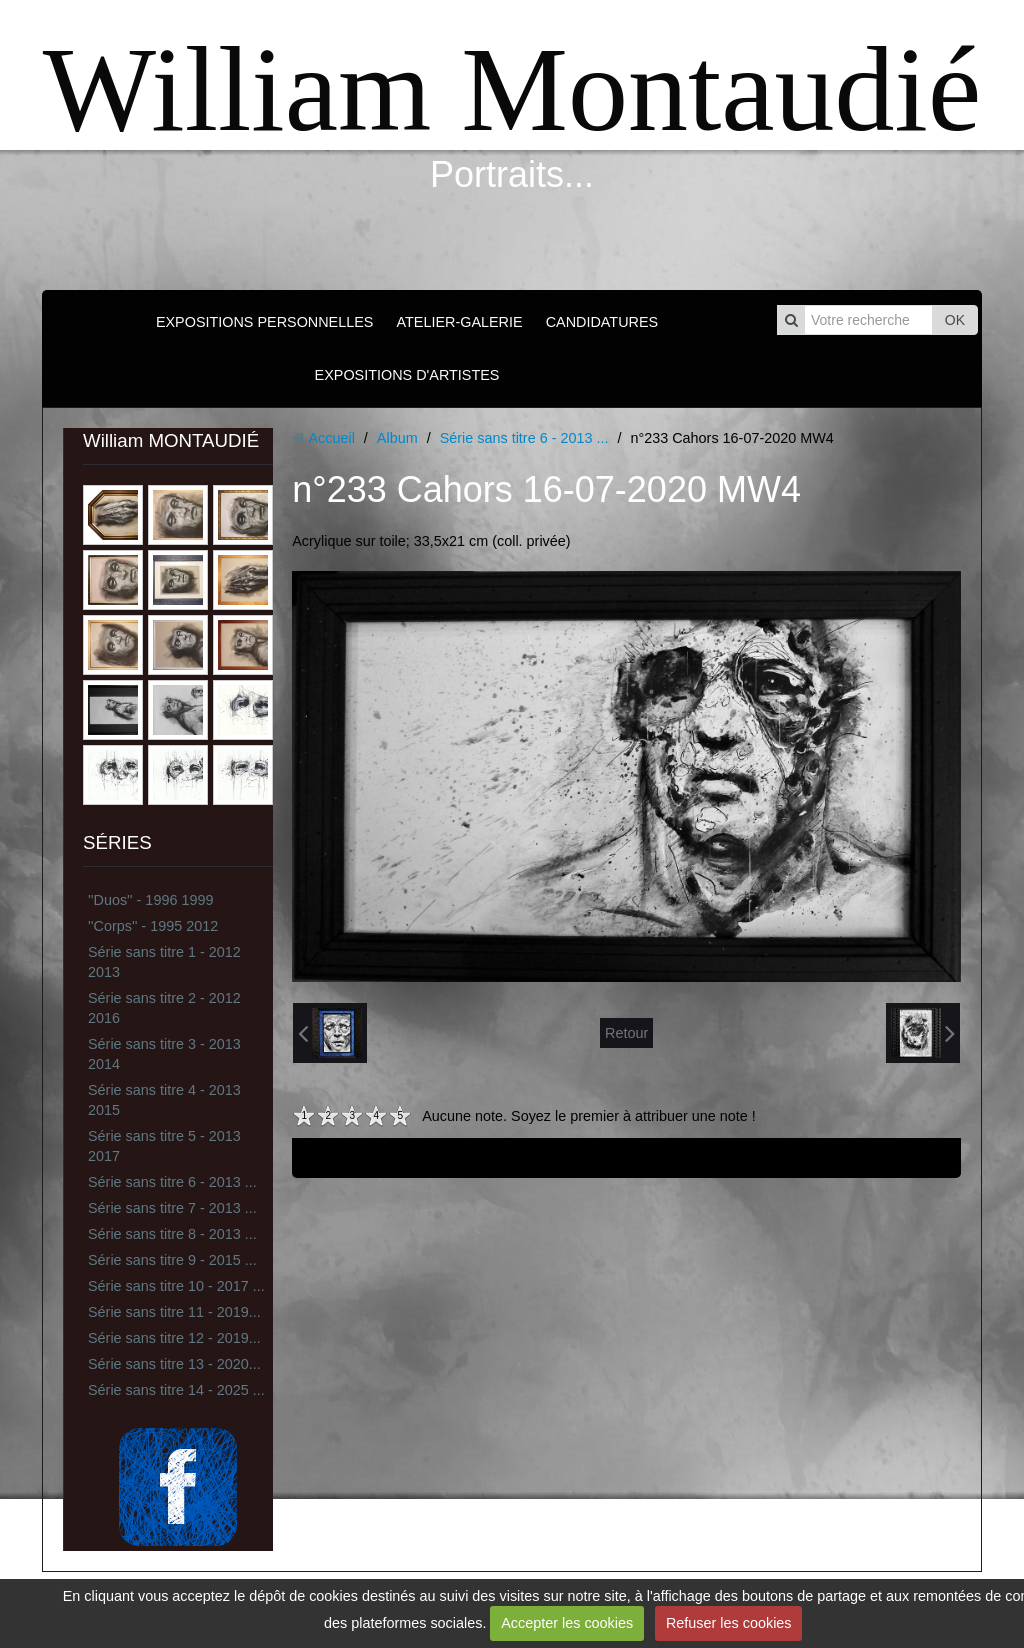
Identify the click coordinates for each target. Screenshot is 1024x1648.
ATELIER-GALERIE (459, 322)
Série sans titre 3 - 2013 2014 (164, 1054)
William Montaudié (512, 89)
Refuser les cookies (729, 1623)
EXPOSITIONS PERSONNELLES (265, 322)
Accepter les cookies (567, 1623)
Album (397, 438)
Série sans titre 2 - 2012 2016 (164, 1008)
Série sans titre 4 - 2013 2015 (164, 1100)
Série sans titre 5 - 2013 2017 (164, 1146)
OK (955, 320)
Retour (626, 1033)
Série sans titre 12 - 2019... (174, 1338)
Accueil (331, 438)
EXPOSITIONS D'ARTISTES (407, 375)
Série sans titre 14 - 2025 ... (176, 1390)
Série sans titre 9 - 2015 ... (172, 1260)
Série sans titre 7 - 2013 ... (172, 1208)
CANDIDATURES (602, 322)
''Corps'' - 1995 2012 (153, 926)
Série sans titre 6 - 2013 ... (172, 1182)
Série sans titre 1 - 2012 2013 (164, 962)
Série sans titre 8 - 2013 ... (172, 1234)
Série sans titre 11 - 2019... (174, 1312)
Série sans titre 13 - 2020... (174, 1364)
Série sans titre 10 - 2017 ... (176, 1286)
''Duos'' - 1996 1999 (150, 900)
